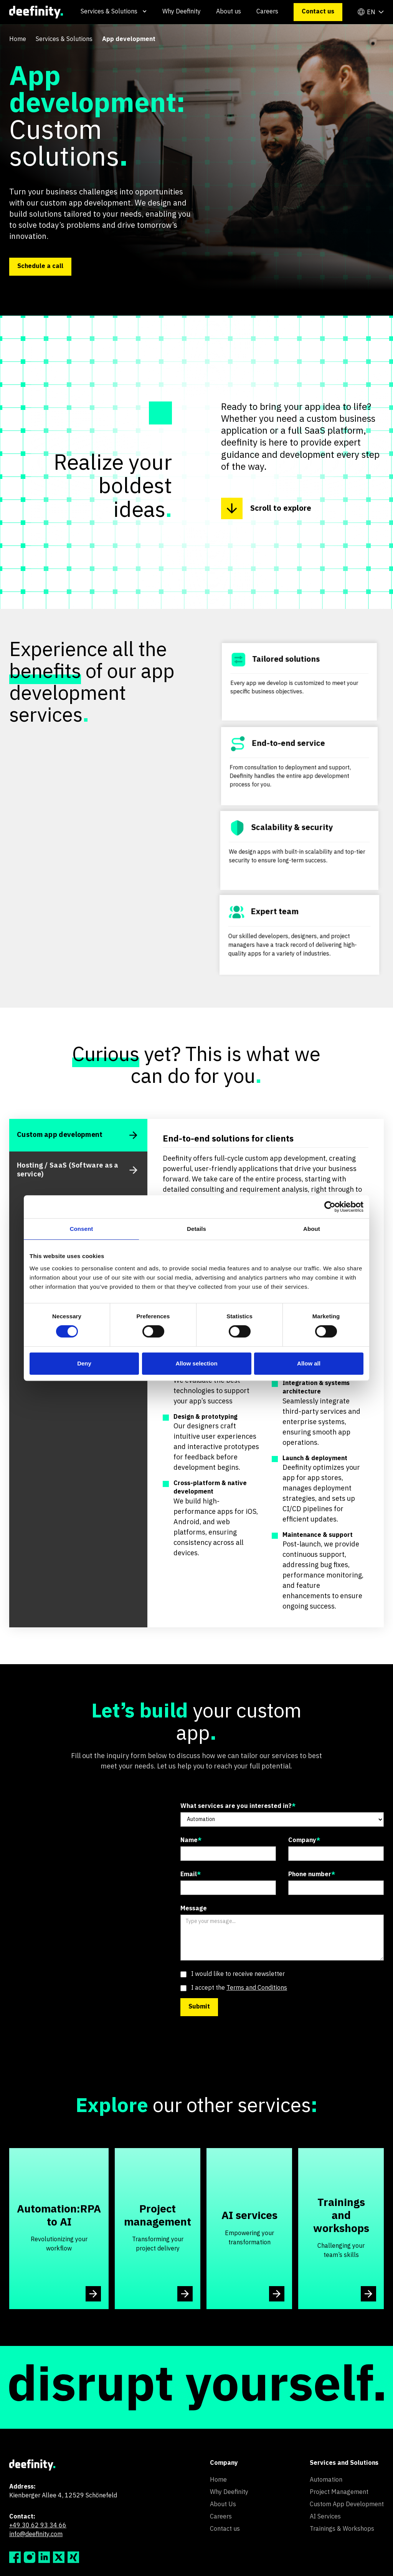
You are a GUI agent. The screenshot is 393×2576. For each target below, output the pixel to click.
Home (17, 39)
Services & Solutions (64, 39)
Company (304, 1840)
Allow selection (196, 1363)
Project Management (339, 2492)
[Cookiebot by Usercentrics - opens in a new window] (329, 1206)
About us (228, 12)
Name (190, 1840)
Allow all (308, 1363)
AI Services (325, 2517)
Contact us (318, 12)
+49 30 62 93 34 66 (37, 2526)
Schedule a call (40, 266)
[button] (114, 12)
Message (193, 1909)
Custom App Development (347, 2505)
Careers (267, 12)
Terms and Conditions (256, 1988)
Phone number (311, 1875)
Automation (326, 2480)
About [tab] (311, 1228)
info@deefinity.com (36, 2535)
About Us (223, 2505)
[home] (36, 12)
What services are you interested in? (238, 1806)
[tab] (78, 1135)
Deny (84, 1363)
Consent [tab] (81, 1228)
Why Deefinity (181, 12)
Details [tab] (196, 1228)
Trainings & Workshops (342, 2529)
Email (190, 1875)
